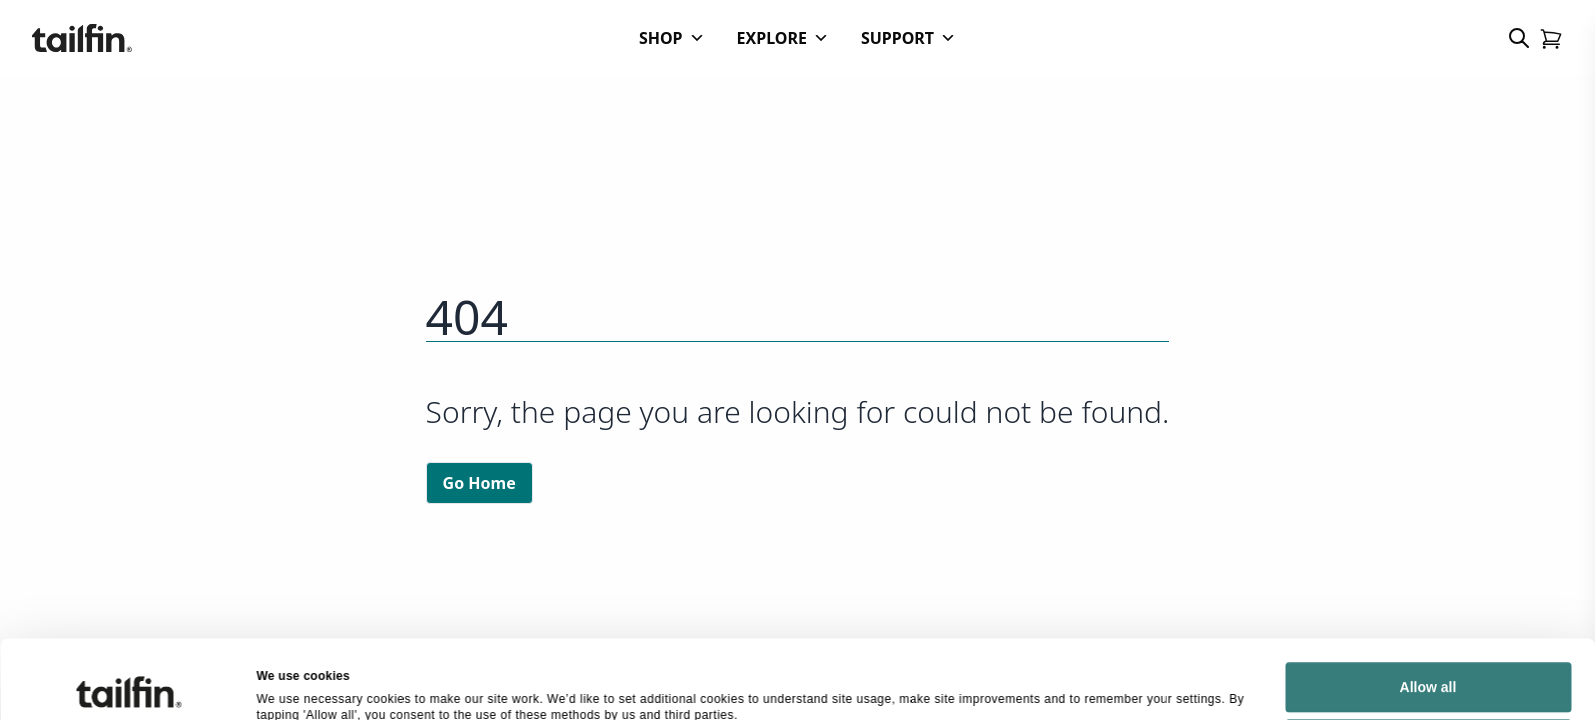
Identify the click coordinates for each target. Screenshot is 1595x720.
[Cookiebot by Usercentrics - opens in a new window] (129, 652)
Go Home (479, 483)
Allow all (1428, 581)
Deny (1428, 638)
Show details (294, 651)
